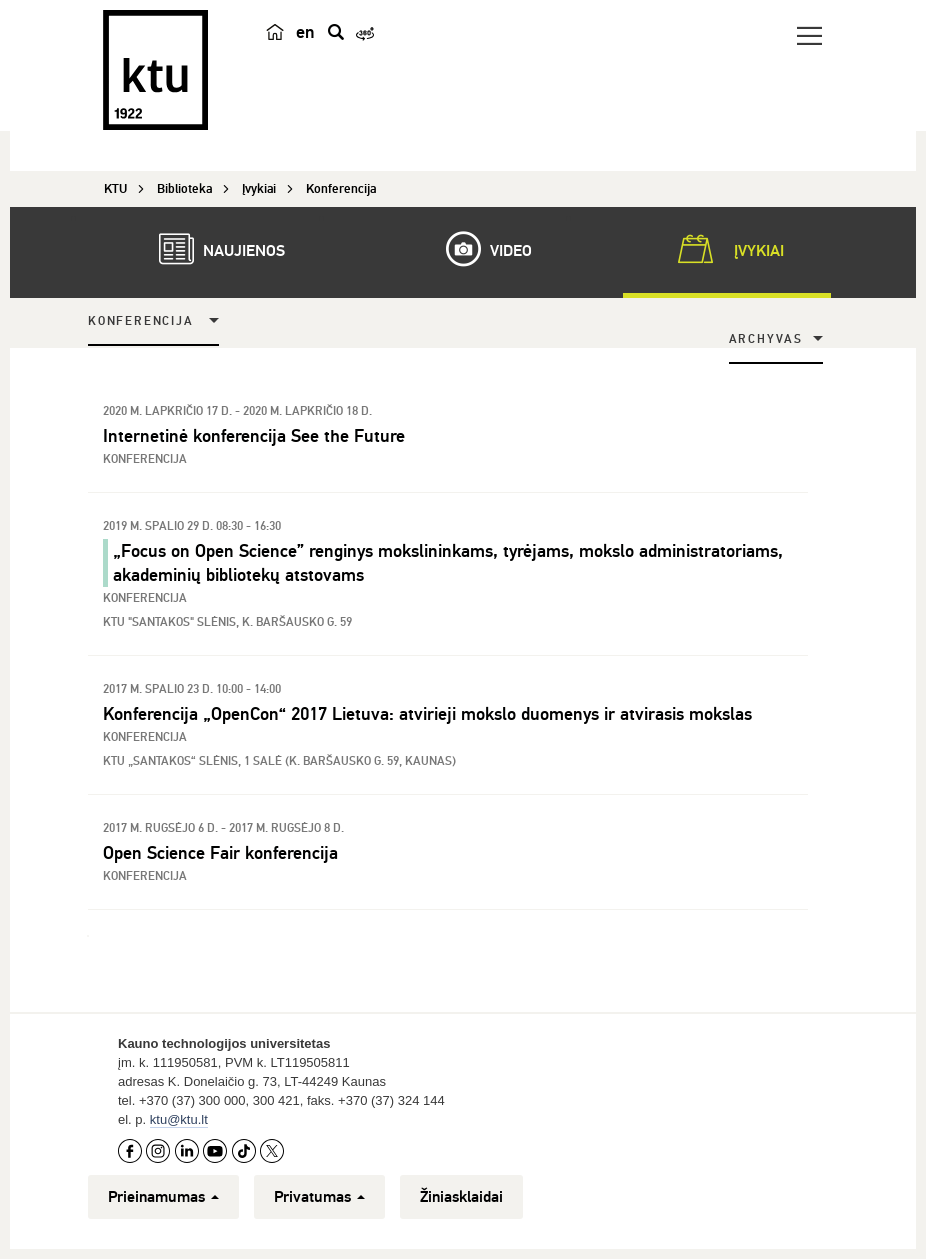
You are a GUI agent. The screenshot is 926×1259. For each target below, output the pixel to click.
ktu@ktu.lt (179, 1119)
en (305, 32)
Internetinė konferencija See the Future (254, 436)
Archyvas (766, 339)
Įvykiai (727, 249)
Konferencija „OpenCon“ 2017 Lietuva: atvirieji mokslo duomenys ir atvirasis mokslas (427, 714)
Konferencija (141, 321)
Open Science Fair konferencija (220, 853)
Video (479, 249)
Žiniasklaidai (461, 1197)
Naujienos (212, 249)
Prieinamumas (163, 1197)
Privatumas (319, 1197)
